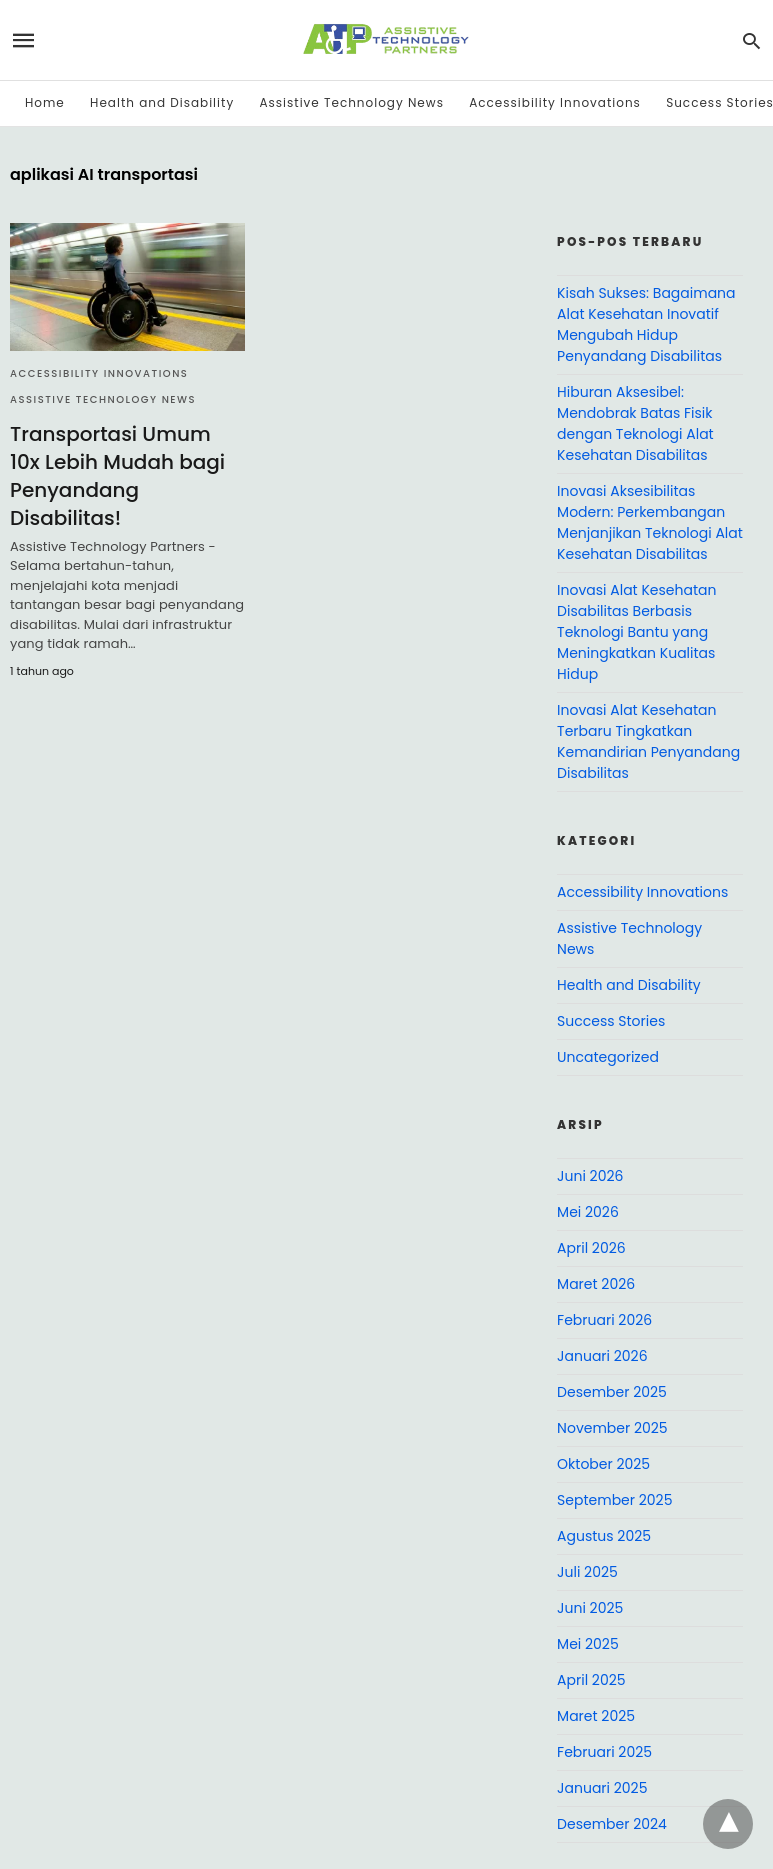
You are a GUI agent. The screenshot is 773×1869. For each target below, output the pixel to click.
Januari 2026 (602, 1356)
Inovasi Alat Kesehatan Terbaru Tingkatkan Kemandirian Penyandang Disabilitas (648, 741)
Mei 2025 (588, 1644)
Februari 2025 (604, 1752)
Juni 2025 (590, 1608)
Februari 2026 (604, 1320)
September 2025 (614, 1500)
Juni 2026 (590, 1176)
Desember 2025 (612, 1392)
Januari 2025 (602, 1788)
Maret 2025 (596, 1716)
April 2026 (591, 1248)
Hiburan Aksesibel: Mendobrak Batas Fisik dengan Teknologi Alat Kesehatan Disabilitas (635, 423)
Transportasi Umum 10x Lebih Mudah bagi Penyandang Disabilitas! (117, 476)
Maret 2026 (596, 1284)
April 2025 (591, 1680)
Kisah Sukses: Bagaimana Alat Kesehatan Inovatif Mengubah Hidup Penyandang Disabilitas (646, 324)
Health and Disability (162, 102)
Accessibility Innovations (555, 102)
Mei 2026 (588, 1212)
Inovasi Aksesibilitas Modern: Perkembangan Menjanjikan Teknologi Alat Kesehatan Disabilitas (650, 522)
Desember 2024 (612, 1824)
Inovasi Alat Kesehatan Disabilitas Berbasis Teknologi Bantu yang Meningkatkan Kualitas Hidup (636, 632)
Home (45, 102)
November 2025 (612, 1428)
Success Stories (611, 1021)
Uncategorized (608, 1057)
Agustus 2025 (604, 1536)
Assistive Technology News (351, 102)
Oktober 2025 (603, 1464)
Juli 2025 (587, 1572)
